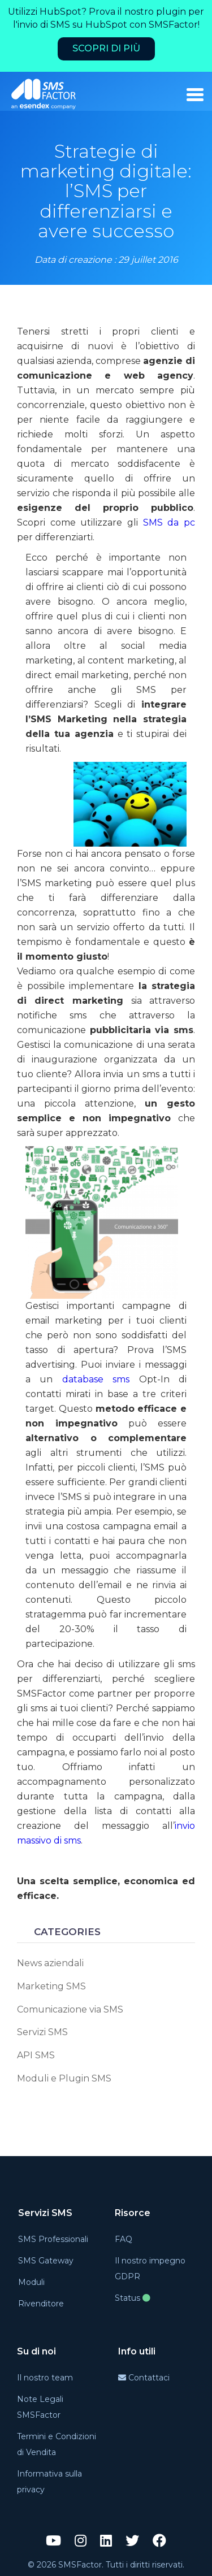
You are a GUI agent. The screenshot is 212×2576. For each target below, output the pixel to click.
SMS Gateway (45, 2261)
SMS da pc (169, 522)
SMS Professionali (53, 2239)
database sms (95, 1379)
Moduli (31, 2282)
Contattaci (144, 2378)
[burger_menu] (195, 94)
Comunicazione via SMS (70, 2009)
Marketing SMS (51, 1986)
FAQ (123, 2239)
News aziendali (50, 1963)
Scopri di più (106, 48)
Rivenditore (41, 2304)
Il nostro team (45, 2378)
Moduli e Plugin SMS (64, 2078)
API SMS (36, 2055)
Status (132, 2298)
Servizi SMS (42, 2032)
